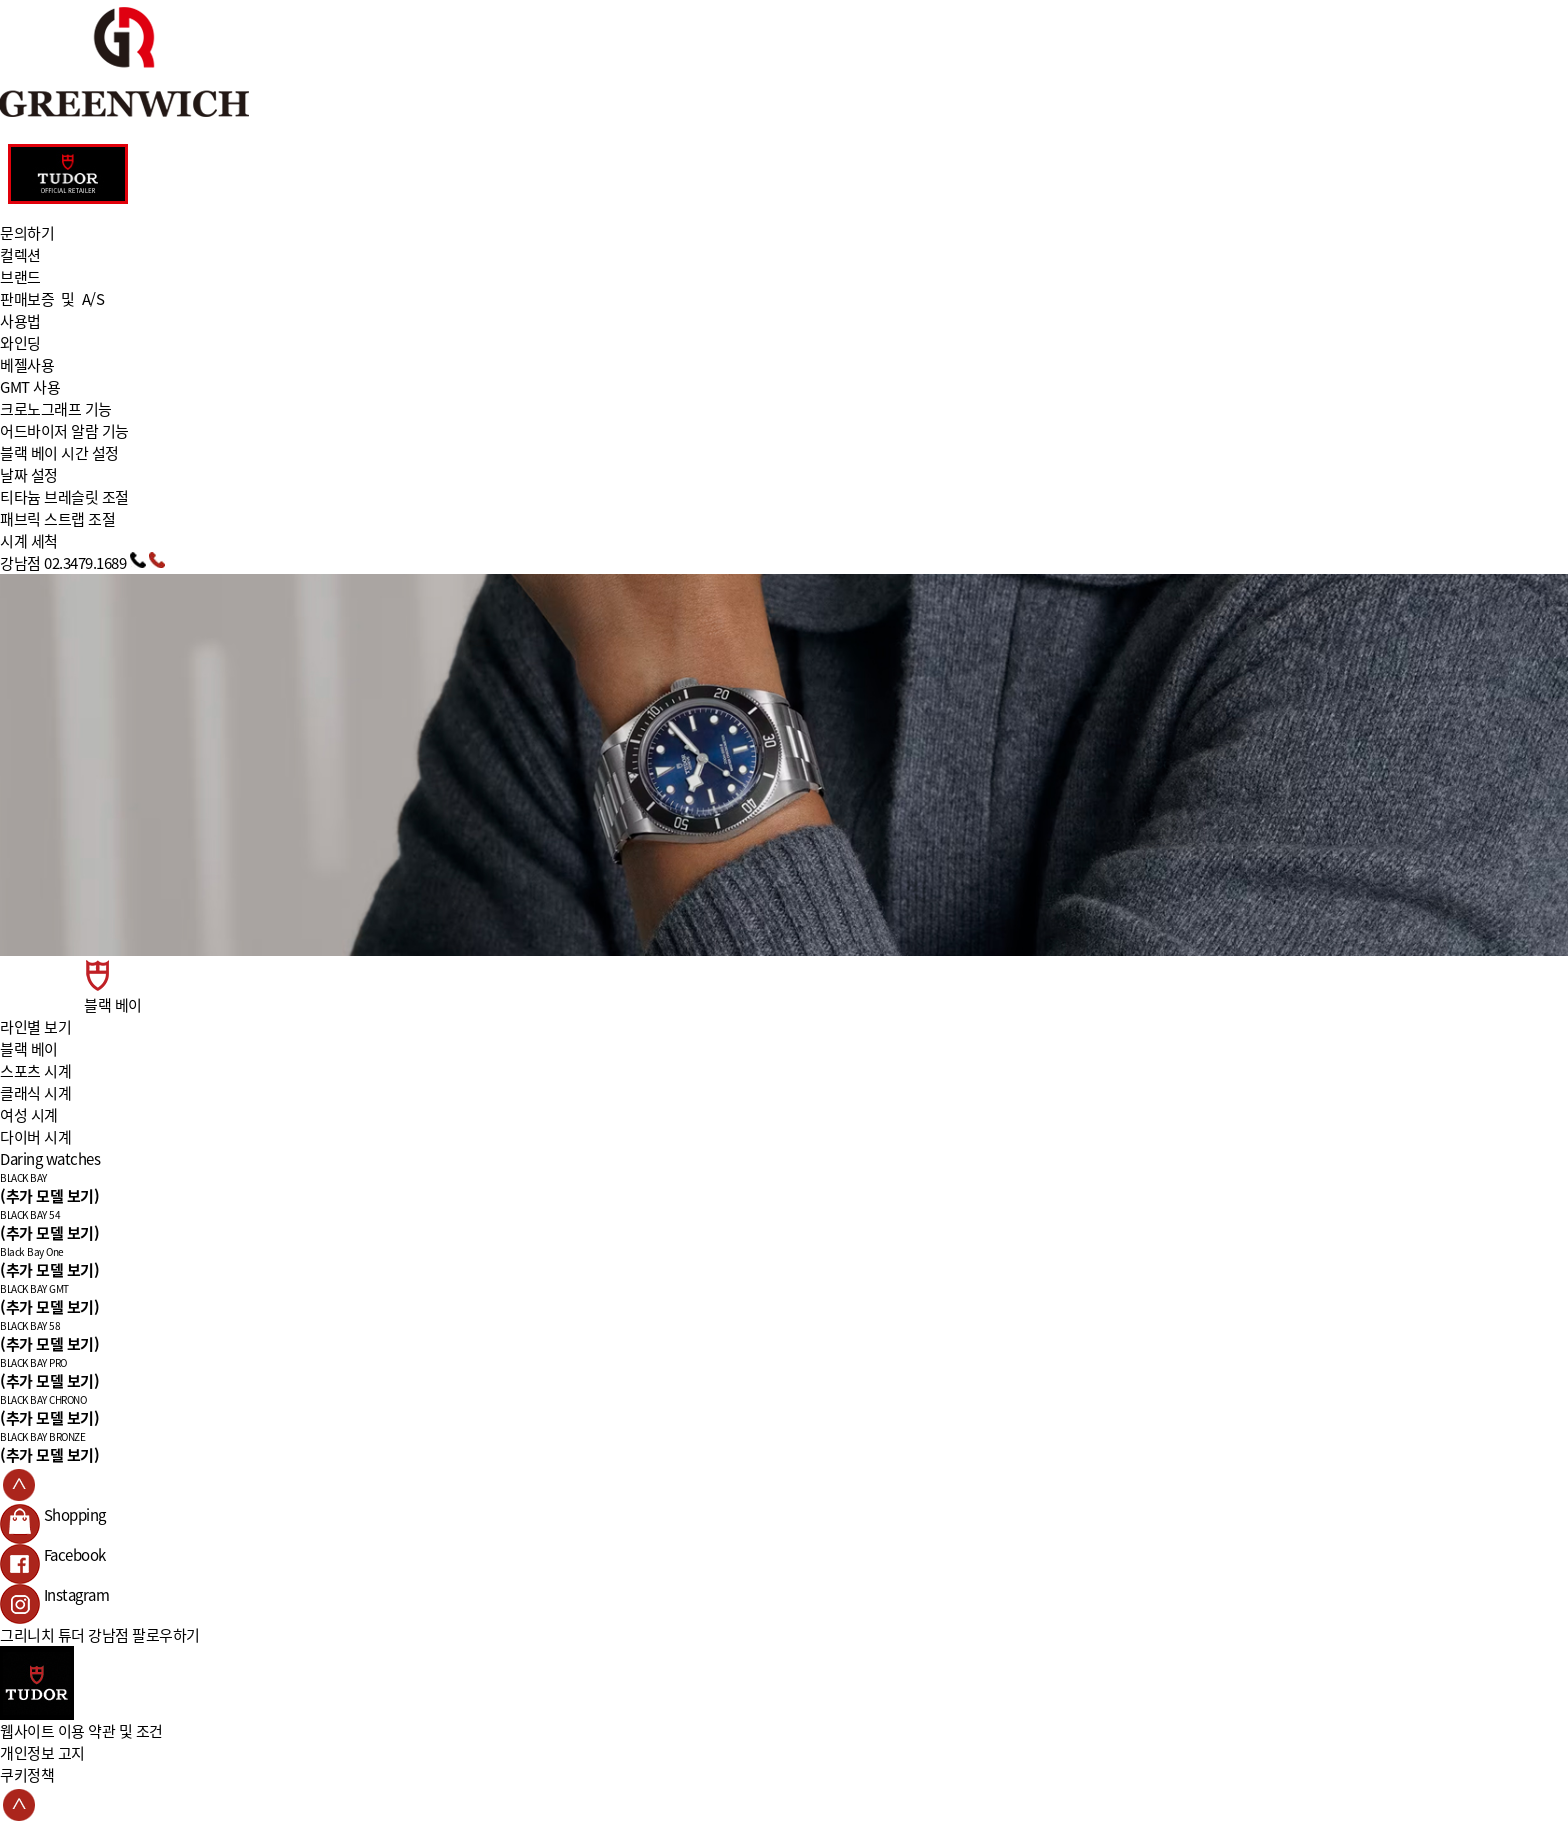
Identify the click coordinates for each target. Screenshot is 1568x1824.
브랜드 (20, 277)
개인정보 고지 (42, 1753)
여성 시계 (29, 1115)
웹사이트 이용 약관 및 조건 (81, 1731)
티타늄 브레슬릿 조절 (64, 497)
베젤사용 (27, 365)
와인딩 (20, 343)
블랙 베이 (29, 1049)
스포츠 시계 (35, 1071)
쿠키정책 (27, 1775)
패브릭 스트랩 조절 (57, 519)
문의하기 (27, 233)
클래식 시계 (35, 1093)
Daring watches (50, 1159)
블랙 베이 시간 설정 (59, 453)
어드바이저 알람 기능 (64, 431)
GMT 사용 (30, 387)
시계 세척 (29, 541)
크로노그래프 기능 (56, 409)
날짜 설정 (29, 475)
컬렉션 (20, 255)
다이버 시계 (35, 1137)
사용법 (20, 321)
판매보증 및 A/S (52, 299)
